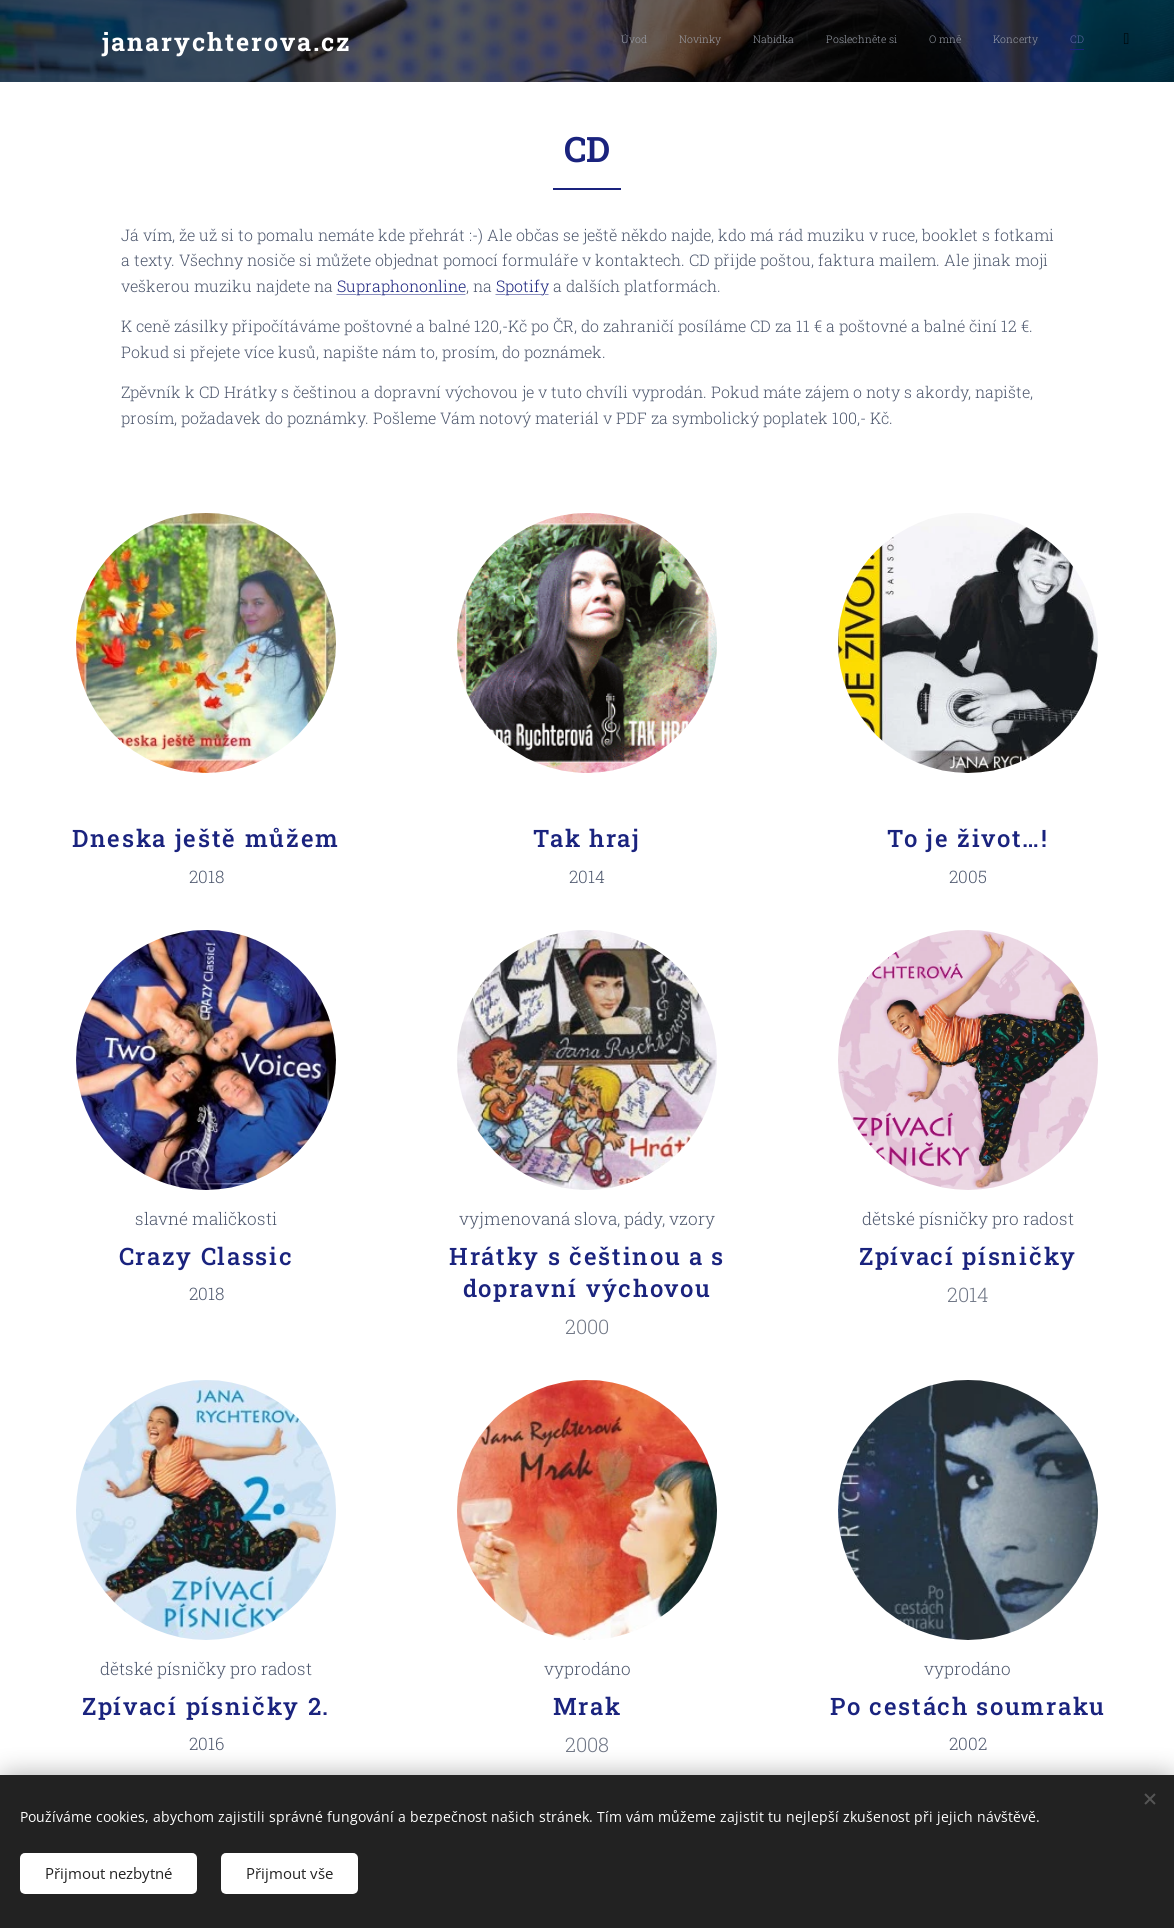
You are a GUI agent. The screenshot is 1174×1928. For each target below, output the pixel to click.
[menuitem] (920, 41)
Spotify (522, 285)
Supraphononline (401, 285)
